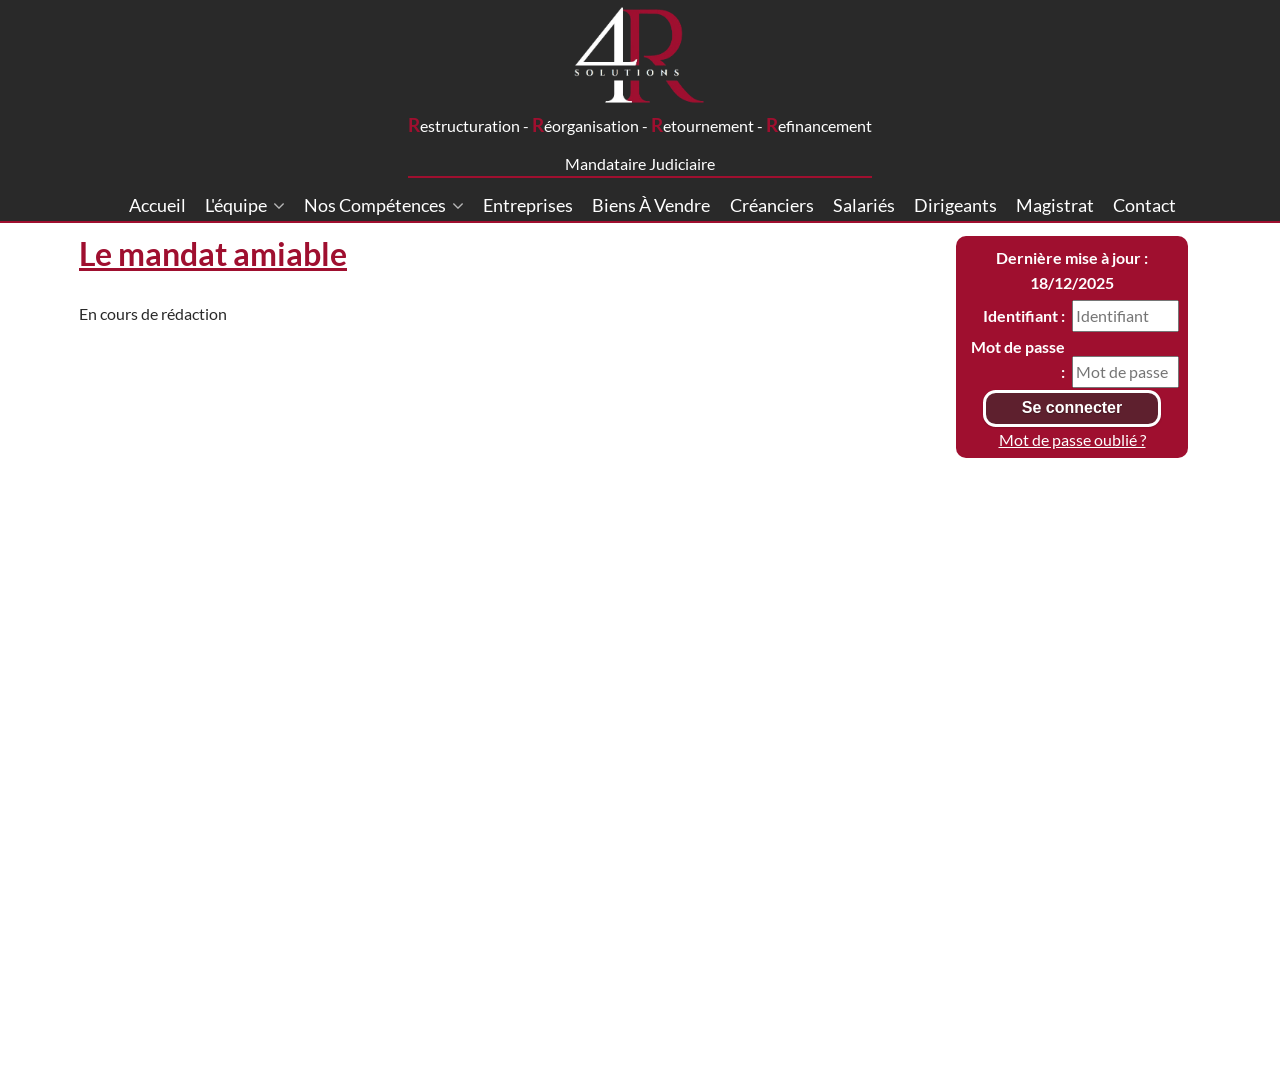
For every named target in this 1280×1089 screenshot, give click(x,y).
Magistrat (1055, 205)
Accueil (157, 205)
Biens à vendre (651, 205)
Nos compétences (384, 205)
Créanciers (772, 205)
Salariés (864, 205)
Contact (1144, 205)
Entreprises (528, 205)
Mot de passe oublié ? (1072, 439)
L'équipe (245, 205)
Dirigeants (955, 205)
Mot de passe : (1018, 359)
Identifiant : (1024, 315)
